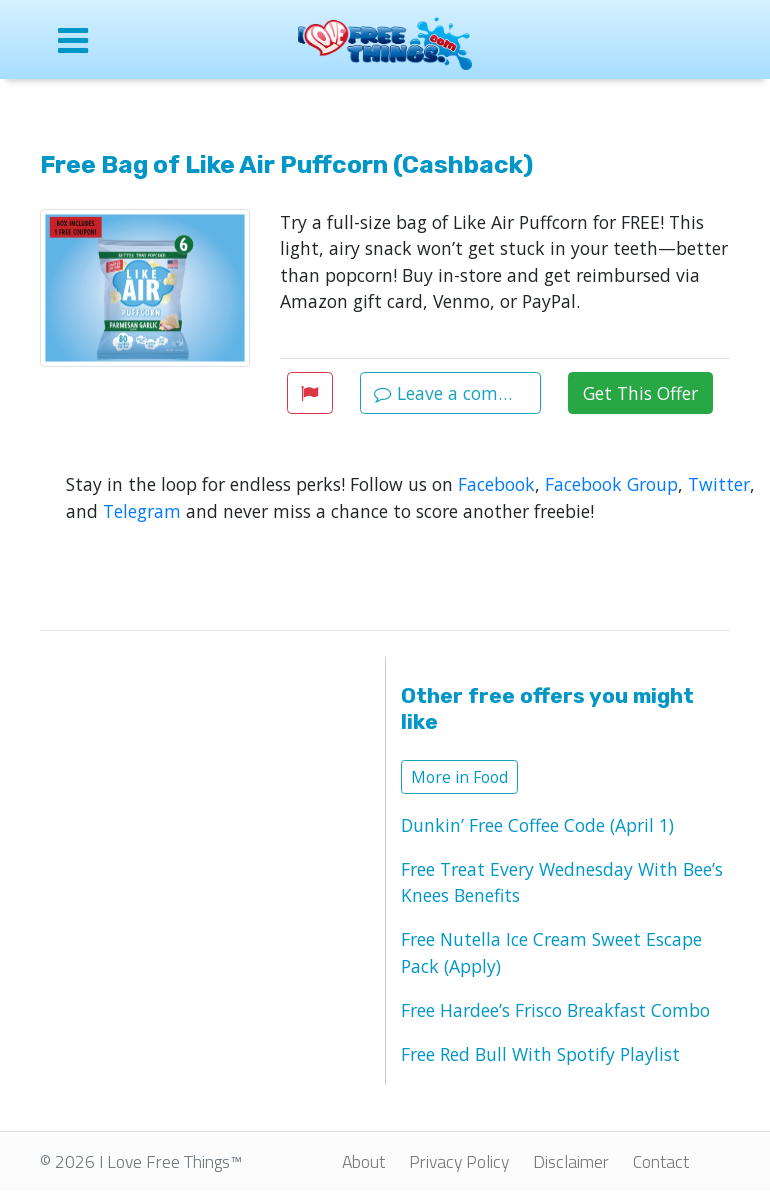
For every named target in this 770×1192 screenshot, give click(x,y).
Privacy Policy (459, 1161)
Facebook (496, 484)
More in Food (459, 777)
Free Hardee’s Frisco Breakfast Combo (555, 1010)
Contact (661, 1161)
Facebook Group (611, 484)
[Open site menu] (115, 40)
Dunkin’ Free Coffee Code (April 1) (537, 825)
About (363, 1161)
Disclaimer (571, 1161)
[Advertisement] (208, 823)
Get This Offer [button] (640, 393)
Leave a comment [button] (457, 393)
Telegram (142, 511)
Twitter (719, 484)
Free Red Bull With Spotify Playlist (540, 1054)
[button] (310, 393)
